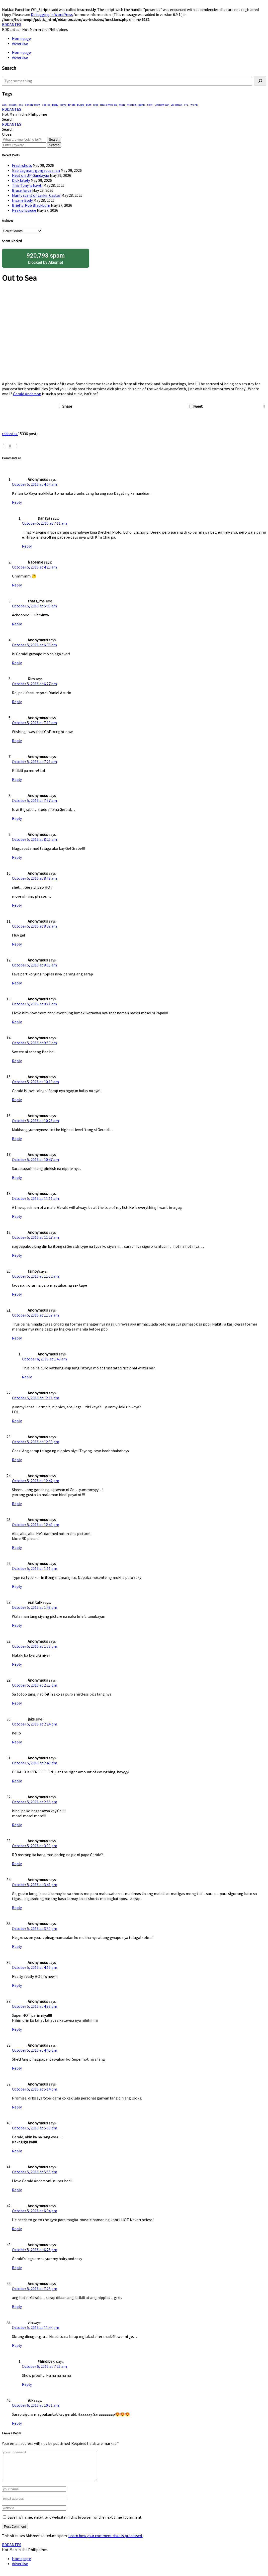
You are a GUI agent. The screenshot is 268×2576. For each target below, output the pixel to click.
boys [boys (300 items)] (63, 104)
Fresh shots (22, 165)
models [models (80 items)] (131, 104)
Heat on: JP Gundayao (30, 175)
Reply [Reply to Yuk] (17, 2423)
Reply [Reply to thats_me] (17, 623)
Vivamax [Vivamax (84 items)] (176, 104)
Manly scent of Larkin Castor (36, 195)
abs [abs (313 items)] (4, 104)
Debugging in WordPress (52, 14)
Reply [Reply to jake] (17, 1741)
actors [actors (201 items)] (12, 104)
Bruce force (21, 190)
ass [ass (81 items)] (20, 104)
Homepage (21, 38)
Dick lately (21, 180)
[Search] (260, 81)
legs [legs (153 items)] (95, 104)
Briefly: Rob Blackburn (31, 205)
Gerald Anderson (27, 393)
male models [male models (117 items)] (108, 104)
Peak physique (24, 210)
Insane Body (22, 200)
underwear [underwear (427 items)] (162, 104)
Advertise (20, 43)
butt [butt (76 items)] (88, 104)
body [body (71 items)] (55, 104)
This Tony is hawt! (27, 185)
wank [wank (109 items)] (194, 104)
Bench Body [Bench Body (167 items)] (32, 104)
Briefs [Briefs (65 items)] (71, 104)
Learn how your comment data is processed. (105, 2541)
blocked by (45, 258)
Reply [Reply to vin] (17, 2345)
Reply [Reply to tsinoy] (17, 1294)
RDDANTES (11, 24)
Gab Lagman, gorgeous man (36, 170)
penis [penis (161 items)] (141, 104)
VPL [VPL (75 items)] (186, 104)
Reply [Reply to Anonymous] (17, 502)
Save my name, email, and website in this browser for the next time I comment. (75, 2523)
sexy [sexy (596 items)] (150, 104)
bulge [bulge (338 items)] (80, 104)
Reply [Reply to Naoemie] (17, 584)
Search (54, 139)
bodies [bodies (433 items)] (46, 104)
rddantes (10, 433)
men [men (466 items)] (122, 104)
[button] (7, 119)
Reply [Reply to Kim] (17, 701)
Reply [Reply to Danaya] (27, 546)
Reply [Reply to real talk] (17, 1625)
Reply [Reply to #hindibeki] (27, 2384)
